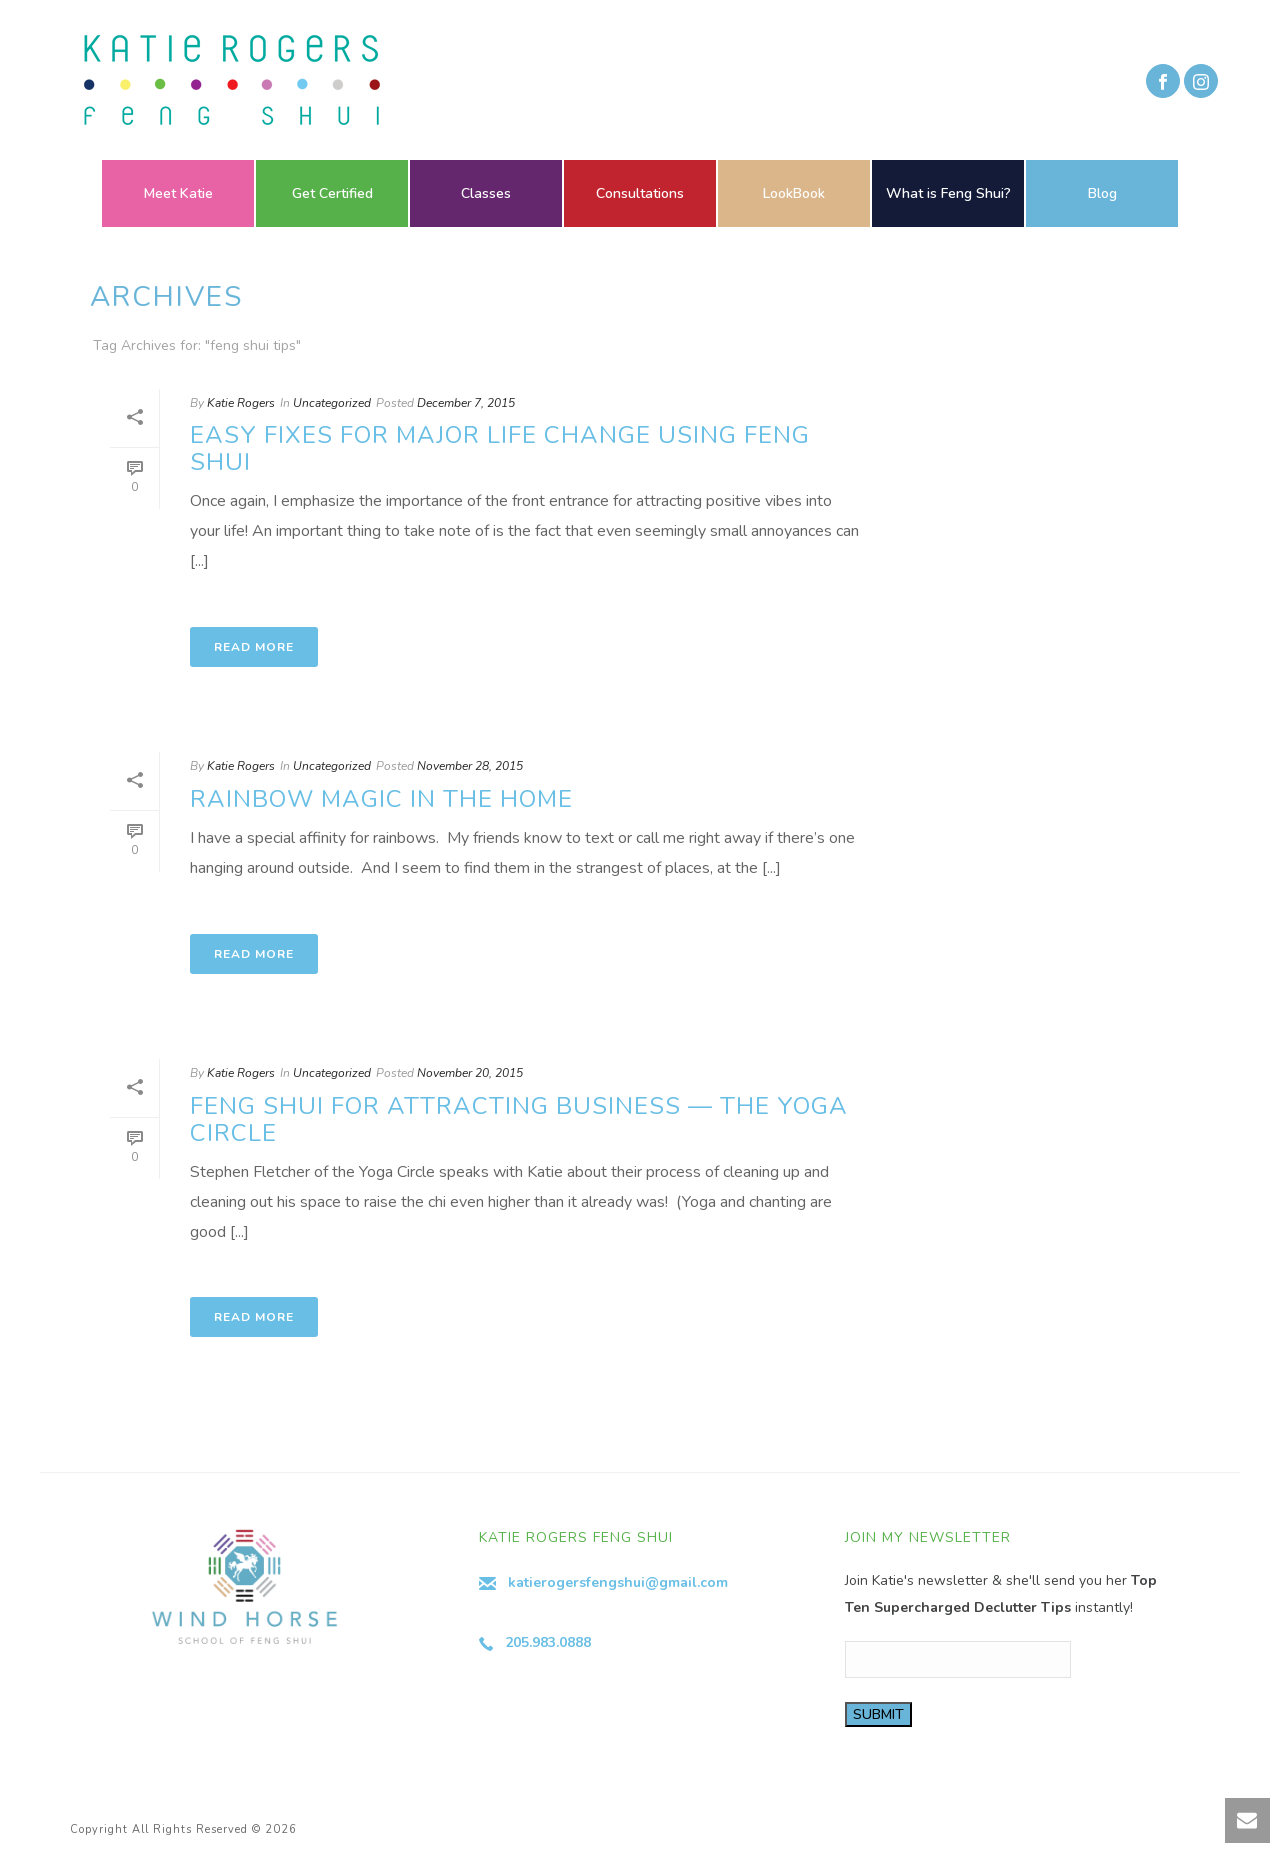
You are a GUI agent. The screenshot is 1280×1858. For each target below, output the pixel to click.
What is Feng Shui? (948, 193)
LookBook (794, 193)
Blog (1102, 193)
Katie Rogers (241, 403)
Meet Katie (178, 193)
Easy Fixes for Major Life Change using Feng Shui (500, 448)
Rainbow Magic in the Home (381, 799)
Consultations (640, 193)
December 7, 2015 (466, 403)
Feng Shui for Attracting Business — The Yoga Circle (519, 1119)
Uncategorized (332, 403)
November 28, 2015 (470, 766)
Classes (486, 193)
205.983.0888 (548, 1642)
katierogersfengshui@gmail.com (618, 1582)
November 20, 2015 (470, 1073)
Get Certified (332, 193)
